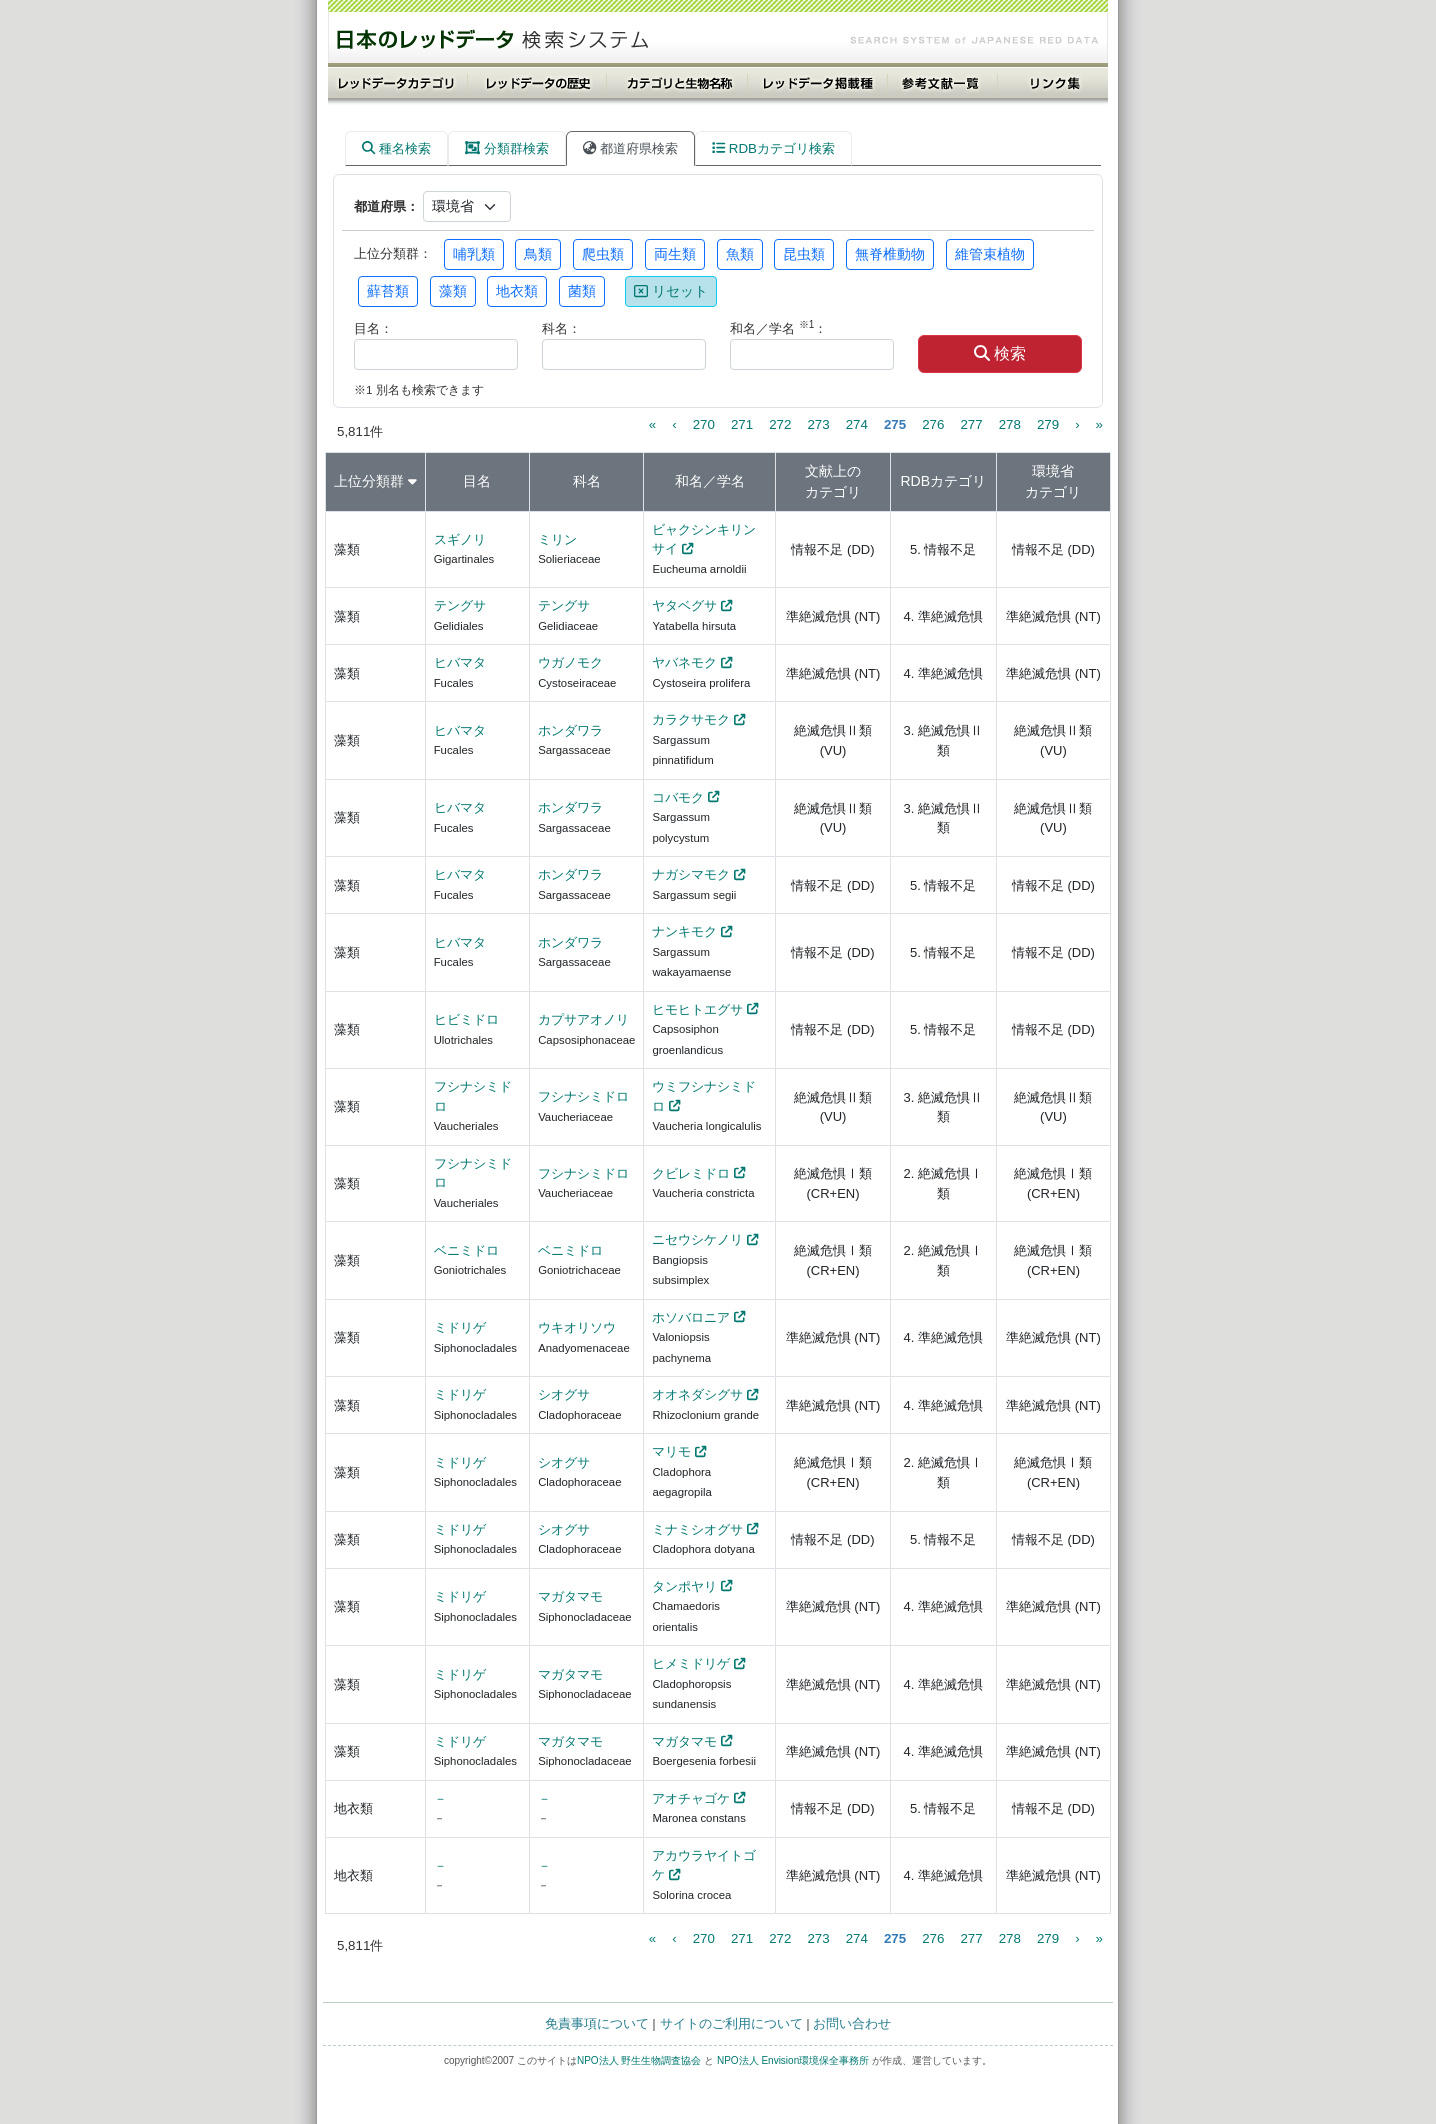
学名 (731, 481)
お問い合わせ (852, 2023)
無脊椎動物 (890, 254)
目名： (373, 328)
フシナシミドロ (583, 1096)
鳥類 (538, 254)
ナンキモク (684, 931)
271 (742, 424)
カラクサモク (691, 719)
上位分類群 (369, 481)
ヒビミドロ (466, 1019)
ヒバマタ (460, 662)
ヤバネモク (684, 662)
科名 (587, 481)
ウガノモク (570, 662)
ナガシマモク (691, 874)
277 (971, 424)
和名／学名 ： (778, 327)
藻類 (453, 291)
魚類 (740, 254)
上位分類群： (393, 253)
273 (818, 424)
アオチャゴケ (691, 1798)
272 (780, 424)
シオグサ (564, 1394)
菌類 (582, 291)
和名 (689, 481)
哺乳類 (474, 254)
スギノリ (460, 539)
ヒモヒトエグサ (697, 1009)
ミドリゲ (460, 1327)
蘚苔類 (388, 291)
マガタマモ (570, 1596)
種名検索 (396, 148)
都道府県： (386, 206)
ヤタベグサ (684, 605)
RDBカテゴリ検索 (773, 148)
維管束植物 (990, 254)
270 (704, 424)
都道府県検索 (630, 148)
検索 (1000, 353)
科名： (561, 328)
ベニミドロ (466, 1250)
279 (1048, 424)
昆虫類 (804, 254)
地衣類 (517, 291)
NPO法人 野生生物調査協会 (639, 2060)
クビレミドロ (691, 1173)
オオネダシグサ (697, 1394)
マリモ (671, 1451)
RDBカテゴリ (943, 481)
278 (1010, 424)
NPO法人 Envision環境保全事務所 (793, 2060)
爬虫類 (603, 254)
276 (933, 424)
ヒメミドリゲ (691, 1663)
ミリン (557, 539)
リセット (671, 291)
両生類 (675, 254)
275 (895, 424)
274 (857, 424)
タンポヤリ (684, 1586)
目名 (477, 481)
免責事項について (597, 2023)
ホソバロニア (691, 1317)
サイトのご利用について (731, 2023)
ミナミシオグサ (697, 1529)
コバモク (678, 797)
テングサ (460, 605)
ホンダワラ (570, 730)
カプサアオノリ (583, 1019)
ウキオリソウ (577, 1327)
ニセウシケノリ (697, 1239)
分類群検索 (507, 148)
